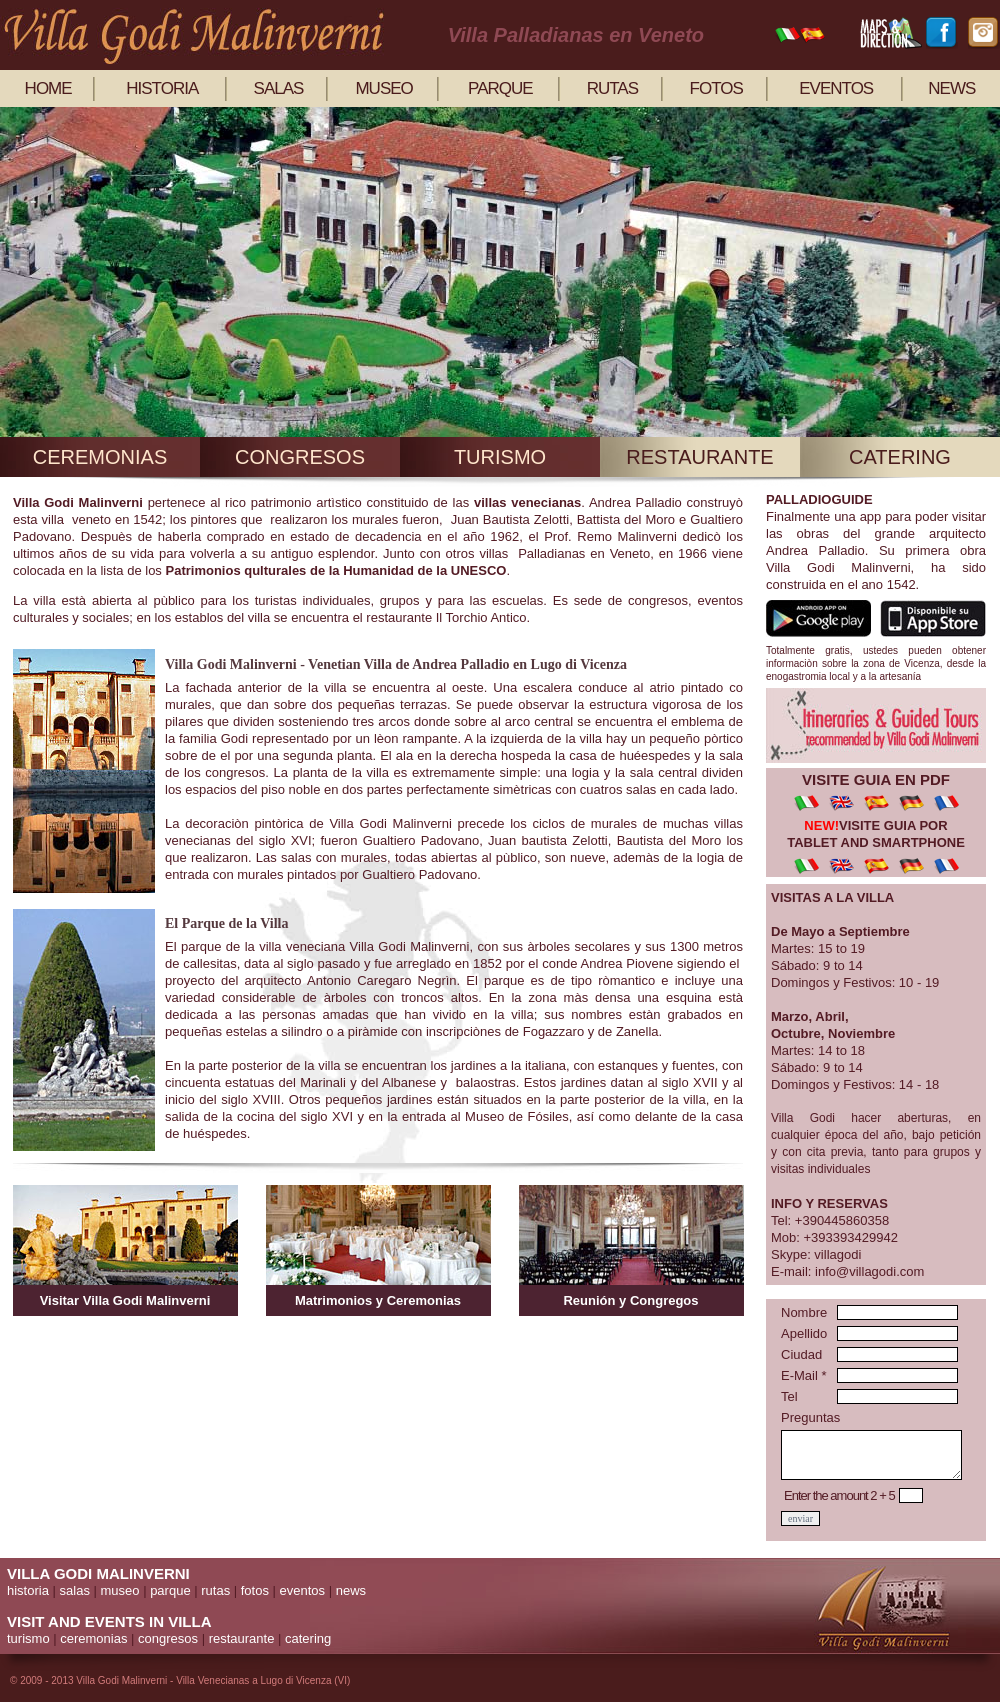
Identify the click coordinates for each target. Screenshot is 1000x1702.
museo (383, 88)
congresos (300, 457)
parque (500, 88)
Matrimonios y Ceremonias (378, 1300)
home (48, 88)
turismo (500, 457)
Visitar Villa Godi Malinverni (125, 1300)
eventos (836, 88)
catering (900, 457)
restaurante (699, 457)
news (951, 88)
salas (279, 88)
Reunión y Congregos (630, 1300)
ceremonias (100, 457)
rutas (612, 88)
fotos (716, 88)
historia (162, 88)
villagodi (837, 1254)
